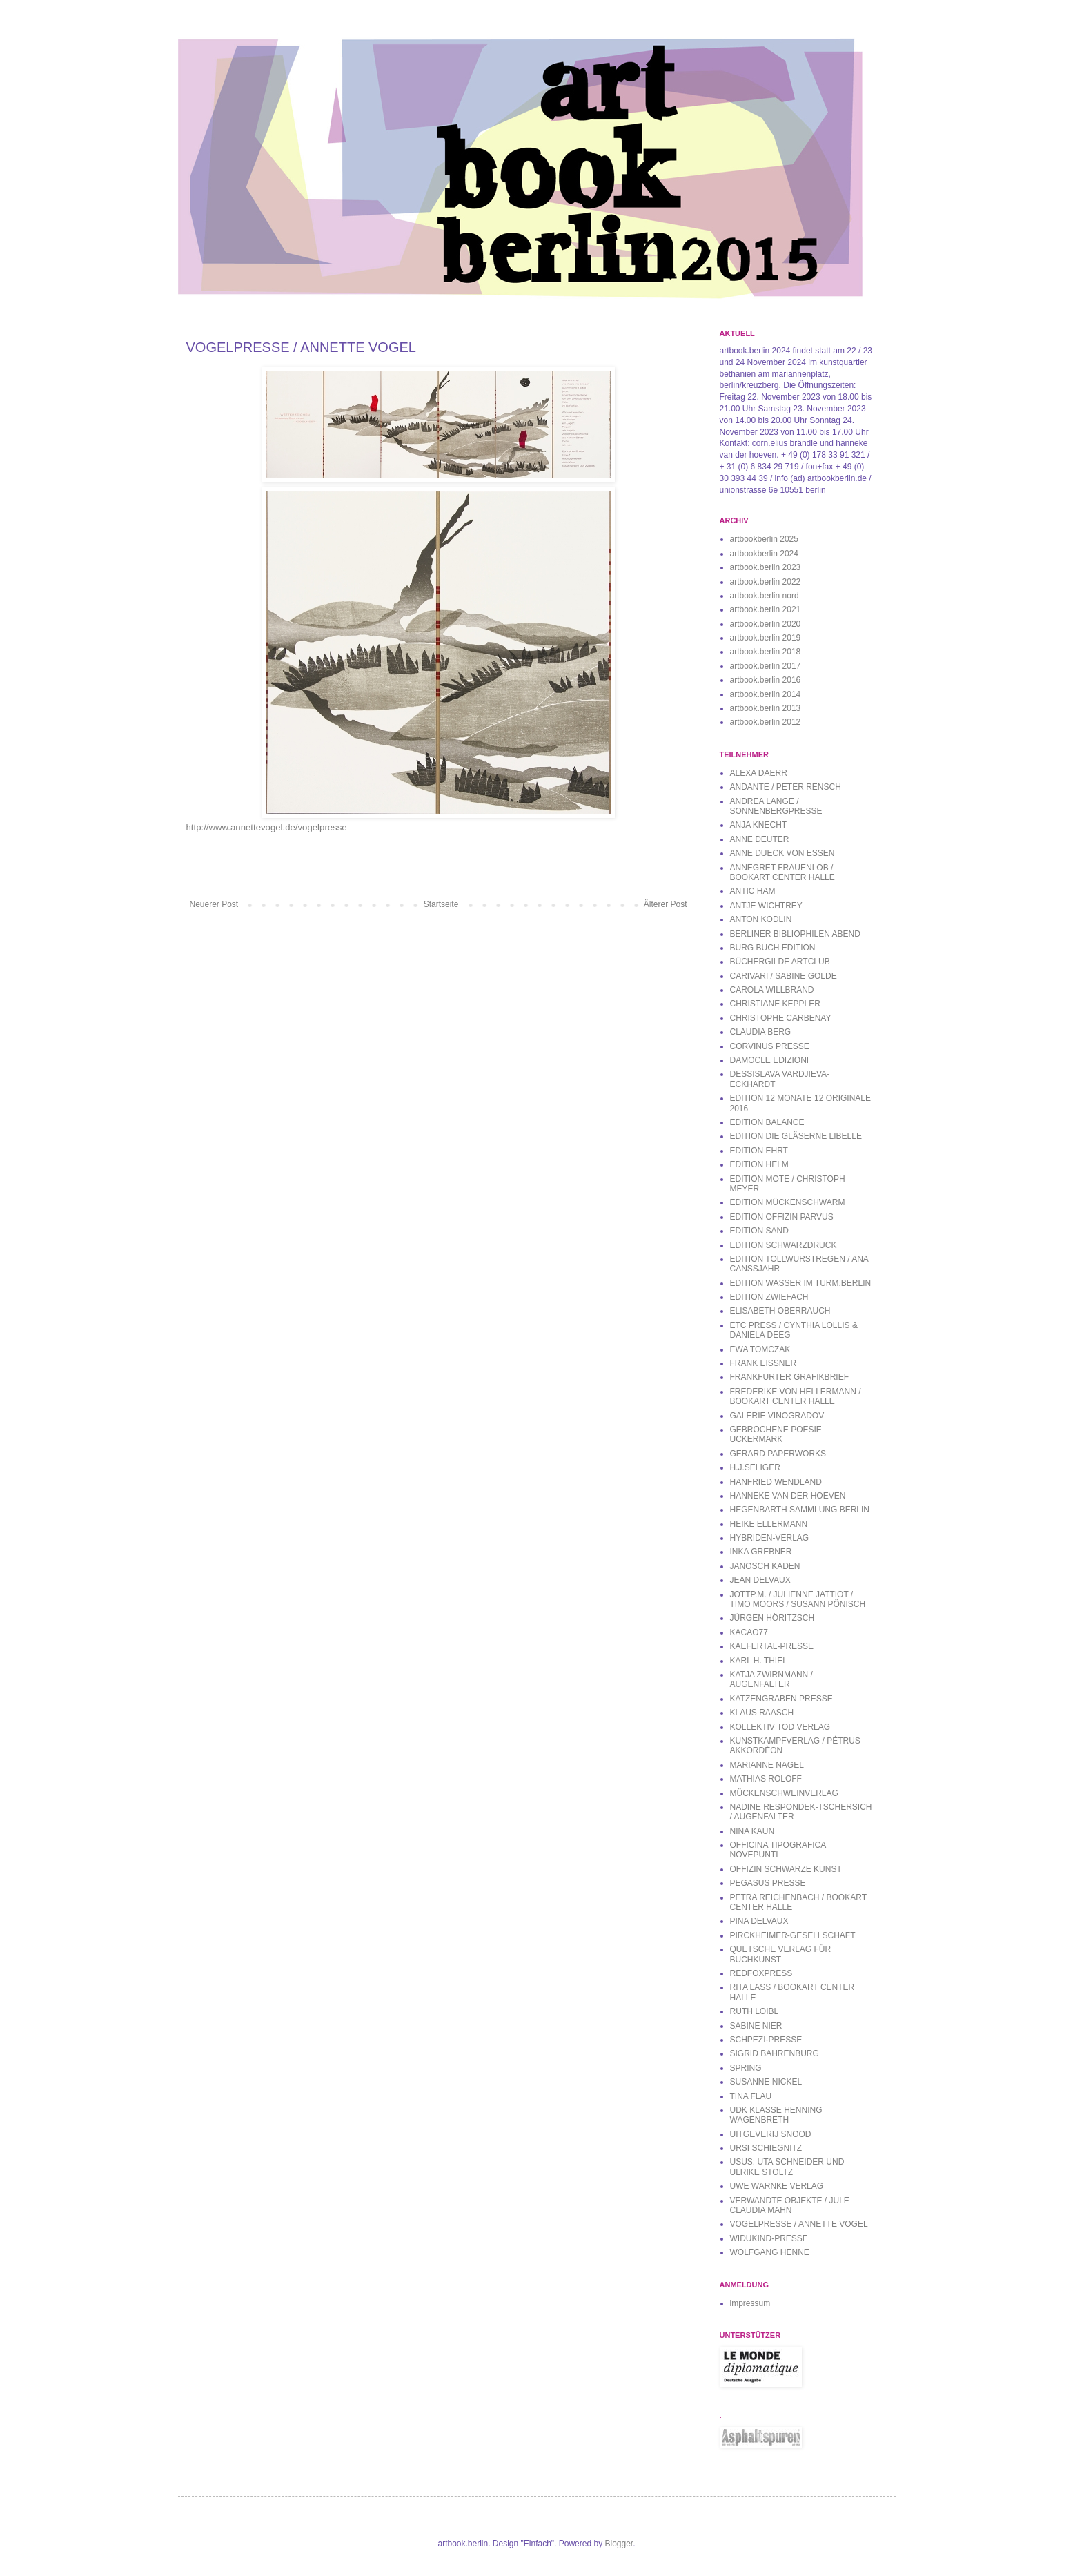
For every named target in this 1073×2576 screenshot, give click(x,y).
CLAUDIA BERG (760, 1032)
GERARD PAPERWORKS (778, 1453)
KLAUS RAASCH (762, 1712)
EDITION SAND (759, 1231)
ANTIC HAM (753, 891)
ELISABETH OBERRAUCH (780, 1311)
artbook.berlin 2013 (765, 708)
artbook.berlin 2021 (765, 609)
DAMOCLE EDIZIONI (769, 1060)
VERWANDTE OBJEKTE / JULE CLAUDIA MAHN (789, 2205)
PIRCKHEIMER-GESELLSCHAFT (793, 1935)
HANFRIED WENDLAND (776, 1482)
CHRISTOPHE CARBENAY (780, 1018)
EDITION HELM (759, 1164)
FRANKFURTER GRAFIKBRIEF (789, 1377)
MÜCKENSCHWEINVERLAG (784, 1793)
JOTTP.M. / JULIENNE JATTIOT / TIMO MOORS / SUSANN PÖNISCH (798, 1599)
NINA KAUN (752, 1831)
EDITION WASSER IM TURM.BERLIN (801, 1283)
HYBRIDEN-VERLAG (769, 1538)
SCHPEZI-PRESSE (766, 2040)
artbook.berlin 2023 (765, 567)
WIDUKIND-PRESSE (769, 2238)
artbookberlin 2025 (764, 539)
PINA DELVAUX (759, 1921)
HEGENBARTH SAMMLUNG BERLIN (799, 1509)
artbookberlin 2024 (764, 553)
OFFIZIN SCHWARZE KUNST (786, 1869)
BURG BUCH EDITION (773, 948)
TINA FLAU (751, 2096)
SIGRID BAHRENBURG (774, 2053)
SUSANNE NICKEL (766, 2082)
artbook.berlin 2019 (765, 638)
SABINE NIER (756, 2026)
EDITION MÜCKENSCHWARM (787, 1202)
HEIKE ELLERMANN (769, 1524)
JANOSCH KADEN (765, 1566)
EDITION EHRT (759, 1150)
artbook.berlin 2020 (765, 624)
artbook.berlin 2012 (765, 722)
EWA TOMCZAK (760, 1349)
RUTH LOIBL (754, 2011)
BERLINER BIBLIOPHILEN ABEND (795, 934)
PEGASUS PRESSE (768, 1883)
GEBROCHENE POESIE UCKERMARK (776, 1434)
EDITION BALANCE (767, 1122)
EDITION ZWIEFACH (769, 1297)
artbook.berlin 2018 (765, 651)
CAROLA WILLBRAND (772, 990)
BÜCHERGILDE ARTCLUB (780, 961)
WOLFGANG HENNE (769, 2252)
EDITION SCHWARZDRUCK (783, 1245)
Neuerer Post (214, 904)
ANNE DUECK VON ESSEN (782, 853)
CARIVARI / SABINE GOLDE (783, 976)
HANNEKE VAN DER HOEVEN (788, 1496)
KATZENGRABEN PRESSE (781, 1699)
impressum (750, 2303)
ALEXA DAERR (758, 773)
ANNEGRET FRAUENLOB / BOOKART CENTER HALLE (782, 872)
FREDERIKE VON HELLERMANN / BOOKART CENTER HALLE (795, 1396)
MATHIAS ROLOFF (766, 1779)
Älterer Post (665, 904)
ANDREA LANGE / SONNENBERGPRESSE (776, 806)
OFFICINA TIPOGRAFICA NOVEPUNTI (778, 1850)
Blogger (618, 2543)
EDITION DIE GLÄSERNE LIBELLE (796, 1136)
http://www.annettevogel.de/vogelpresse (266, 827)
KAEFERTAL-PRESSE (772, 1646)
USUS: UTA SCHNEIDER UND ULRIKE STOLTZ (787, 2166)
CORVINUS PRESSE (769, 1046)
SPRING (746, 2068)
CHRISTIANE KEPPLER (775, 1003)
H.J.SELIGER (755, 1467)
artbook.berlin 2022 (765, 582)
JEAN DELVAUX (760, 1580)
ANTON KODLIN (761, 919)
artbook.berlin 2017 (765, 666)
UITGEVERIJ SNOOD (770, 2134)
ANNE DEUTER (759, 839)
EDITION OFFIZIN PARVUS (782, 1217)
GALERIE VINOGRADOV (777, 1416)
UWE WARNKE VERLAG (777, 2186)
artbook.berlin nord (764, 596)
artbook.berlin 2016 (765, 680)
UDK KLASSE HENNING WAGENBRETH (776, 2115)
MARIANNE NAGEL (767, 1765)
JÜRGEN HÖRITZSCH (772, 1618)
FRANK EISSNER (763, 1363)
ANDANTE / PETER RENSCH (785, 787)
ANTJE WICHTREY (766, 905)
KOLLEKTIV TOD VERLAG (780, 1727)
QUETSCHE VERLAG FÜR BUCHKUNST (780, 1954)
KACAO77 (749, 1632)
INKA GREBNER (761, 1552)
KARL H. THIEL (758, 1661)
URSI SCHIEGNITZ (766, 2148)
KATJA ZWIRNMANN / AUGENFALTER (771, 1679)
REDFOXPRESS (761, 1973)
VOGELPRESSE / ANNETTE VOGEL (799, 2224)
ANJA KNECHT (758, 825)
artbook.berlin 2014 (765, 694)
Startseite (441, 904)
